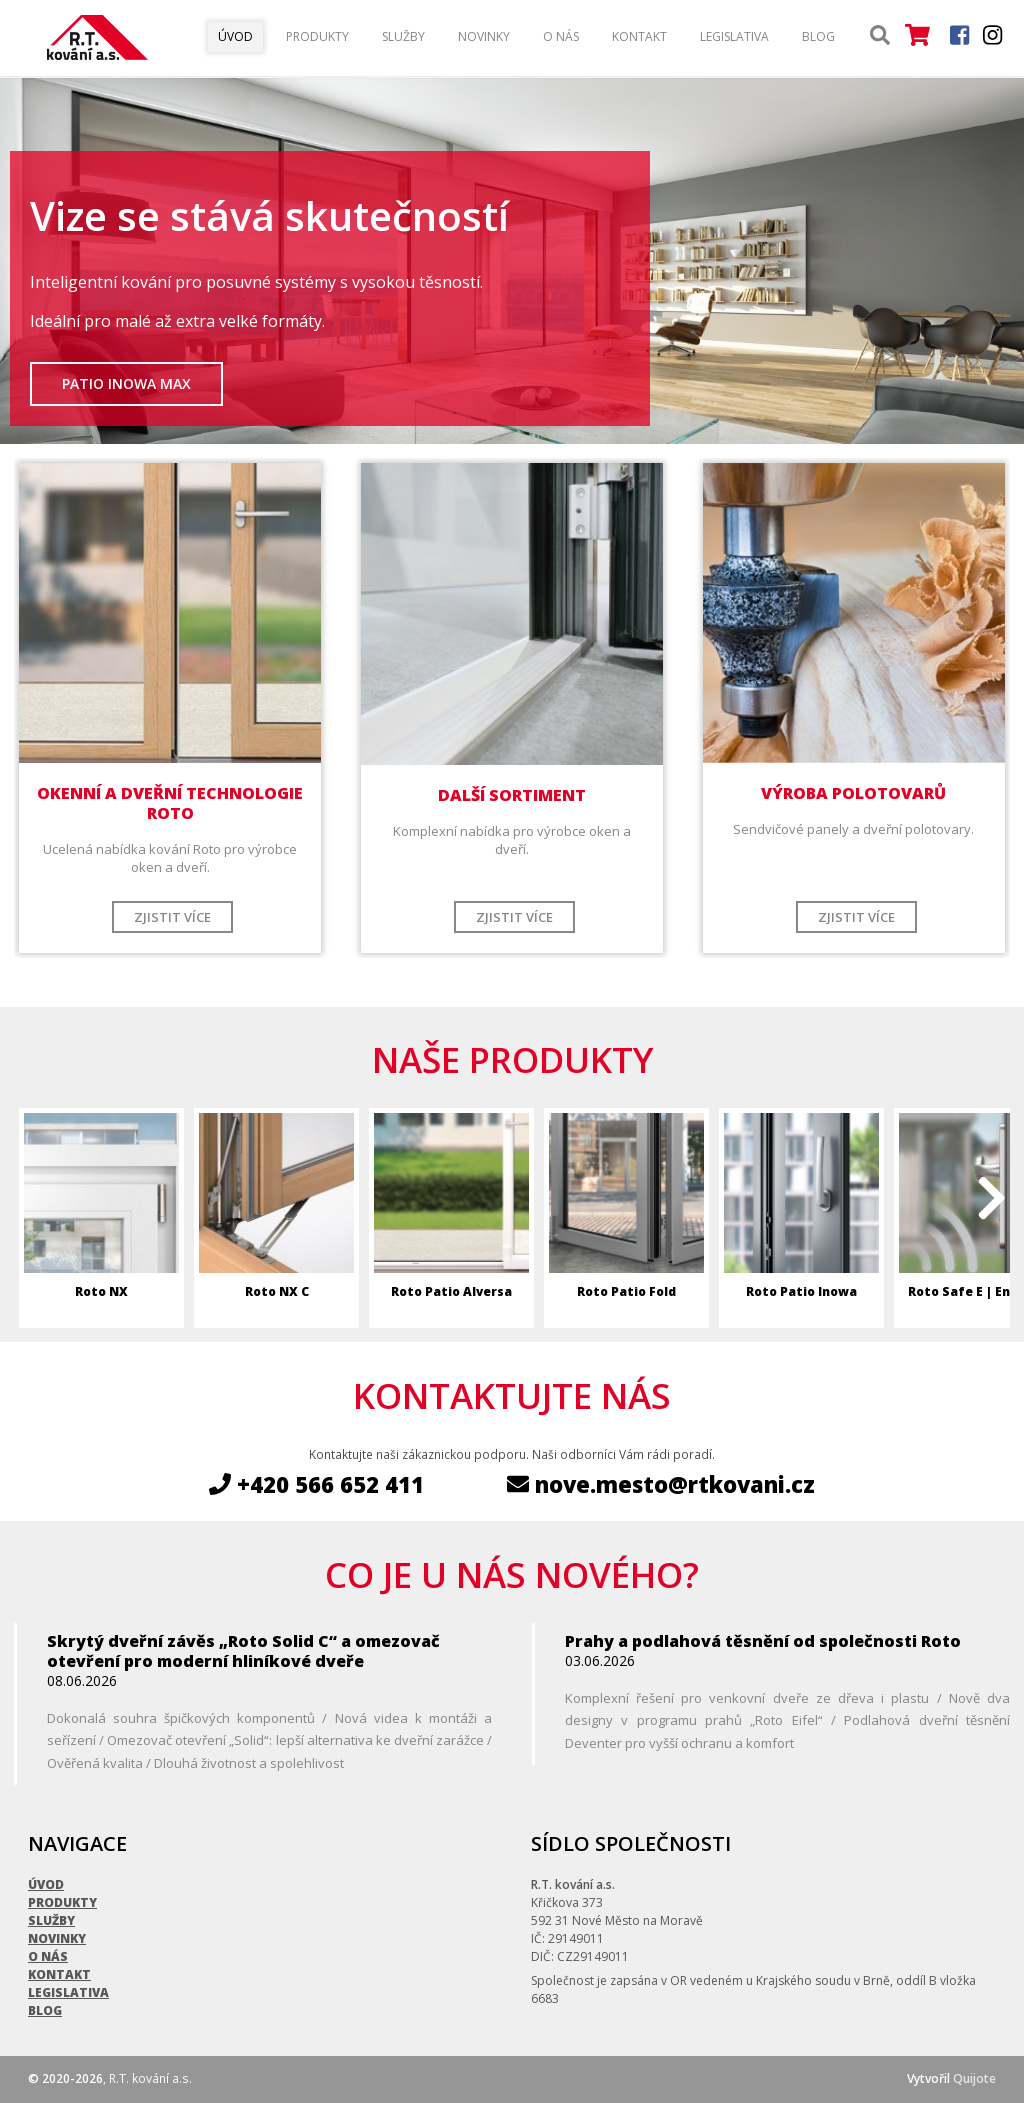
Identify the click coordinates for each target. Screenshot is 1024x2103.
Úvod (235, 36)
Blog (818, 36)
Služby (403, 36)
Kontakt (639, 36)
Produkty (317, 36)
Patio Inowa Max (126, 383)
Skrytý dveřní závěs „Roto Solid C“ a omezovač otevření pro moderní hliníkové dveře (243, 1651)
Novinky (484, 36)
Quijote (974, 2078)
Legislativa (734, 36)
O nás (561, 36)
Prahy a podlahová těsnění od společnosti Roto (763, 1641)
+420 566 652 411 (316, 1484)
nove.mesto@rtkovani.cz (661, 1484)
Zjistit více (172, 917)
